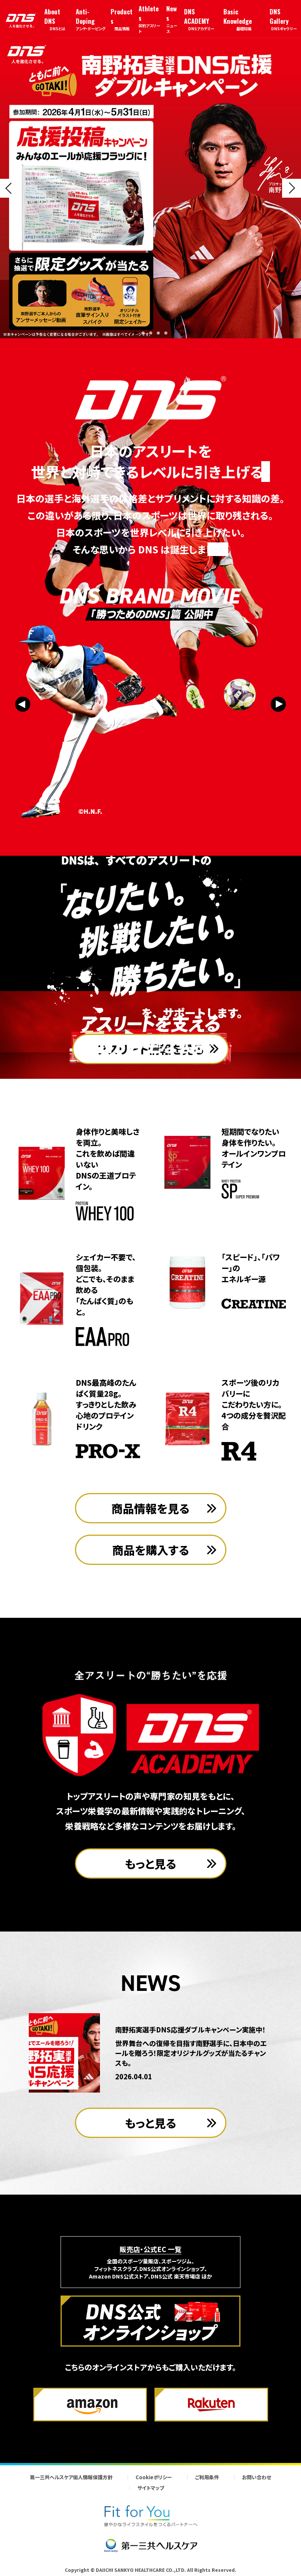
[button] (135, 333)
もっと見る (150, 1863)
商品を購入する (150, 1549)
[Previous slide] (9, 188)
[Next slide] (291, 188)
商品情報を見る (150, 1508)
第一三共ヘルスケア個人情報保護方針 (71, 2477)
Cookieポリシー (154, 2477)
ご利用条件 (207, 2477)
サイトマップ (150, 2487)
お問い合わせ (256, 2477)
